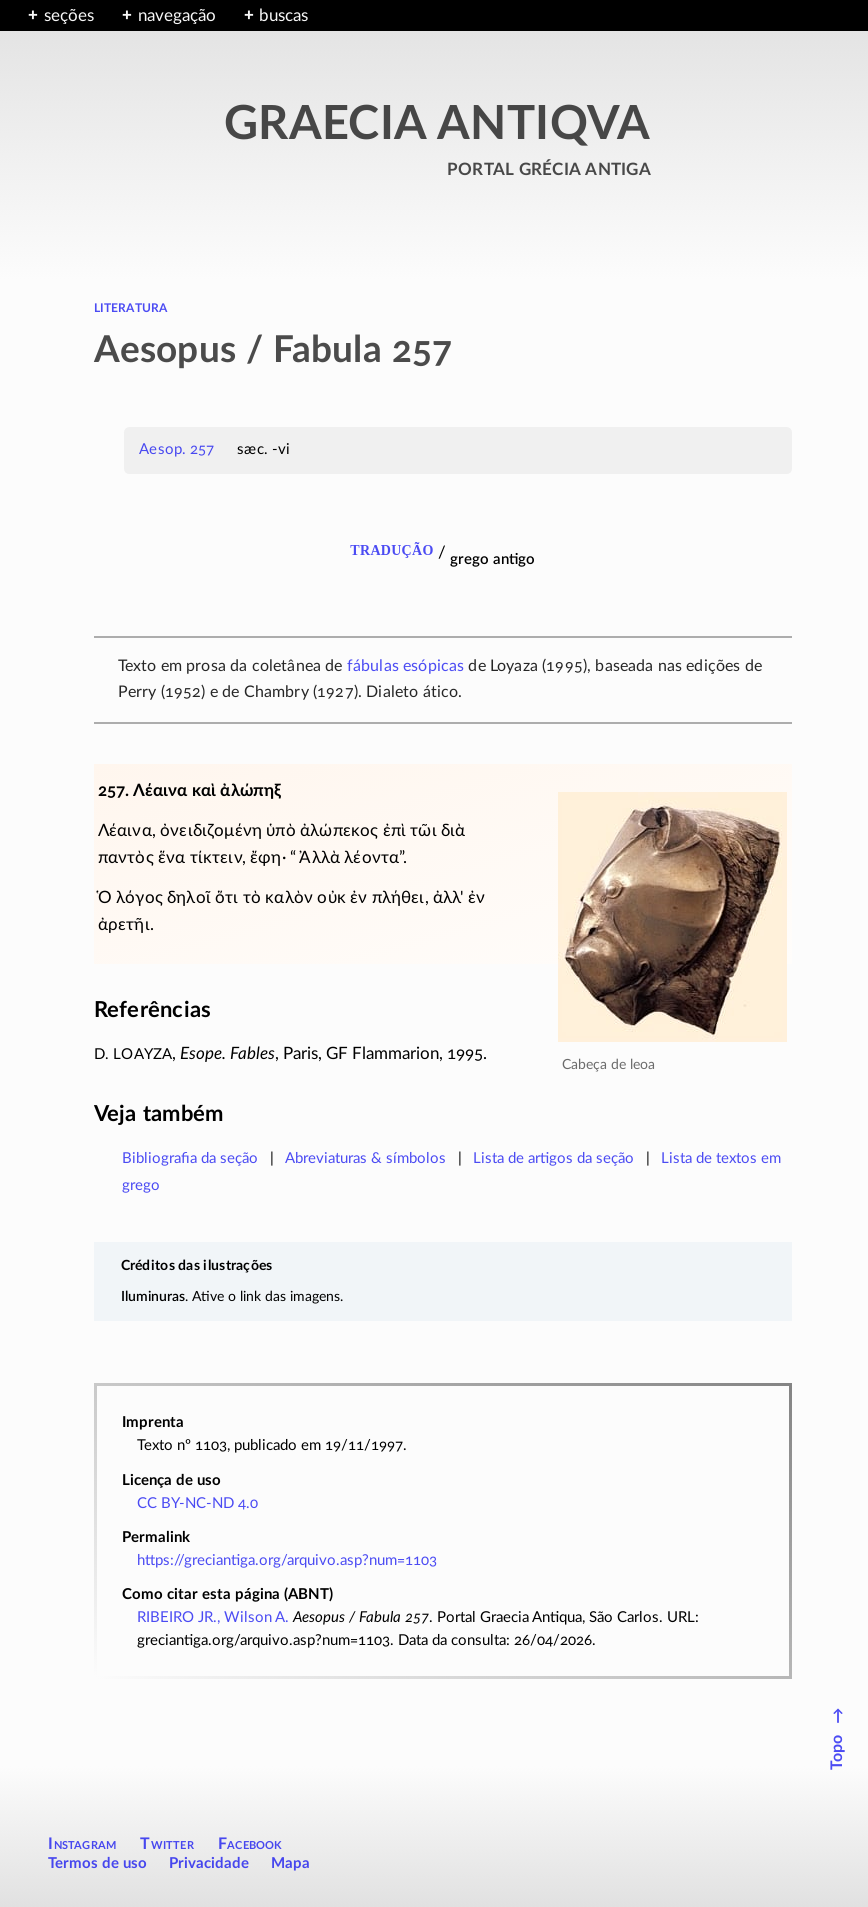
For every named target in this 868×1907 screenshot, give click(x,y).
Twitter (166, 1844)
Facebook (250, 1844)
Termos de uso (97, 1863)
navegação (177, 15)
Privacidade (209, 1863)
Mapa (290, 1863)
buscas (283, 15)
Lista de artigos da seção (553, 1158)
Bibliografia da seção (190, 1158)
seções (69, 15)
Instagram (82, 1844)
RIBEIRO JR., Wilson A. (213, 1617)
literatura (131, 306)
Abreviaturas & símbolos (365, 1158)
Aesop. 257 (176, 449)
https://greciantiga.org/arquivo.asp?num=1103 (287, 1560)
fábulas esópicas (406, 666)
